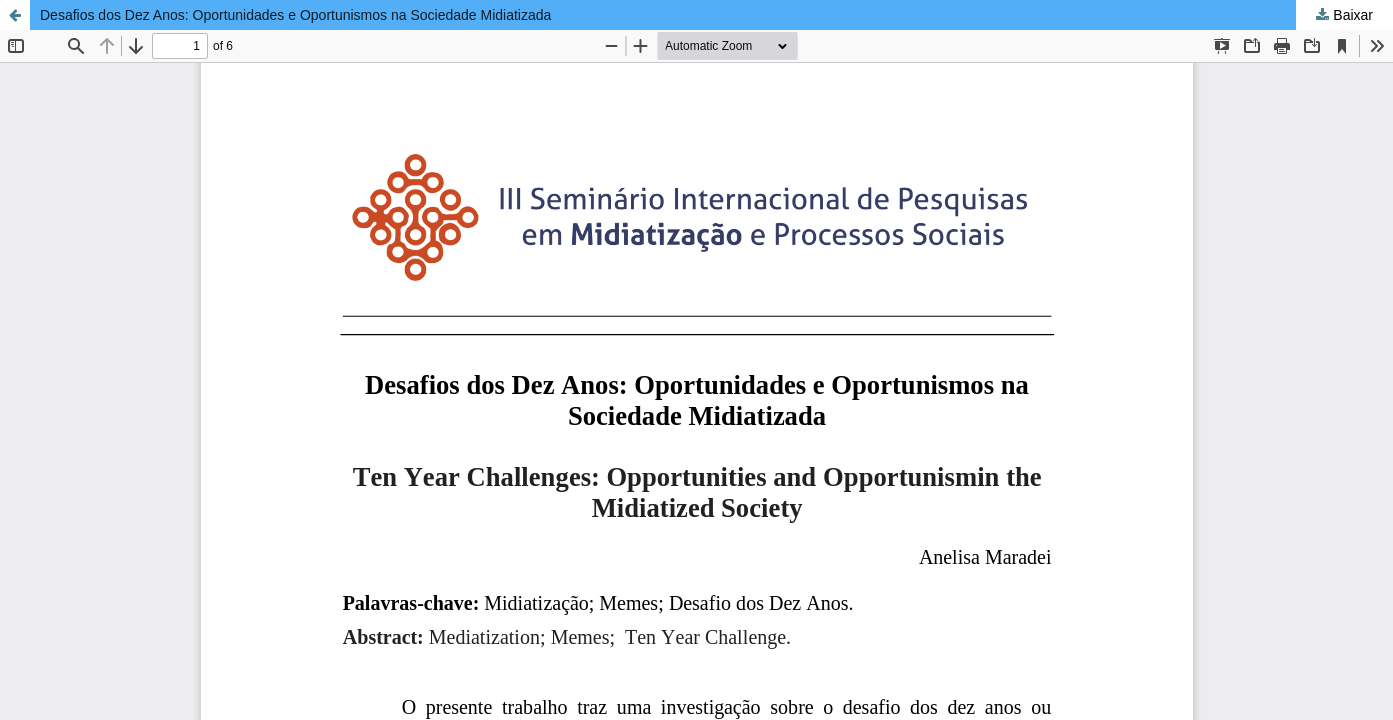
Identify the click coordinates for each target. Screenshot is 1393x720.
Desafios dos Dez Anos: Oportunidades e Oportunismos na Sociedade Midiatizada (295, 15)
